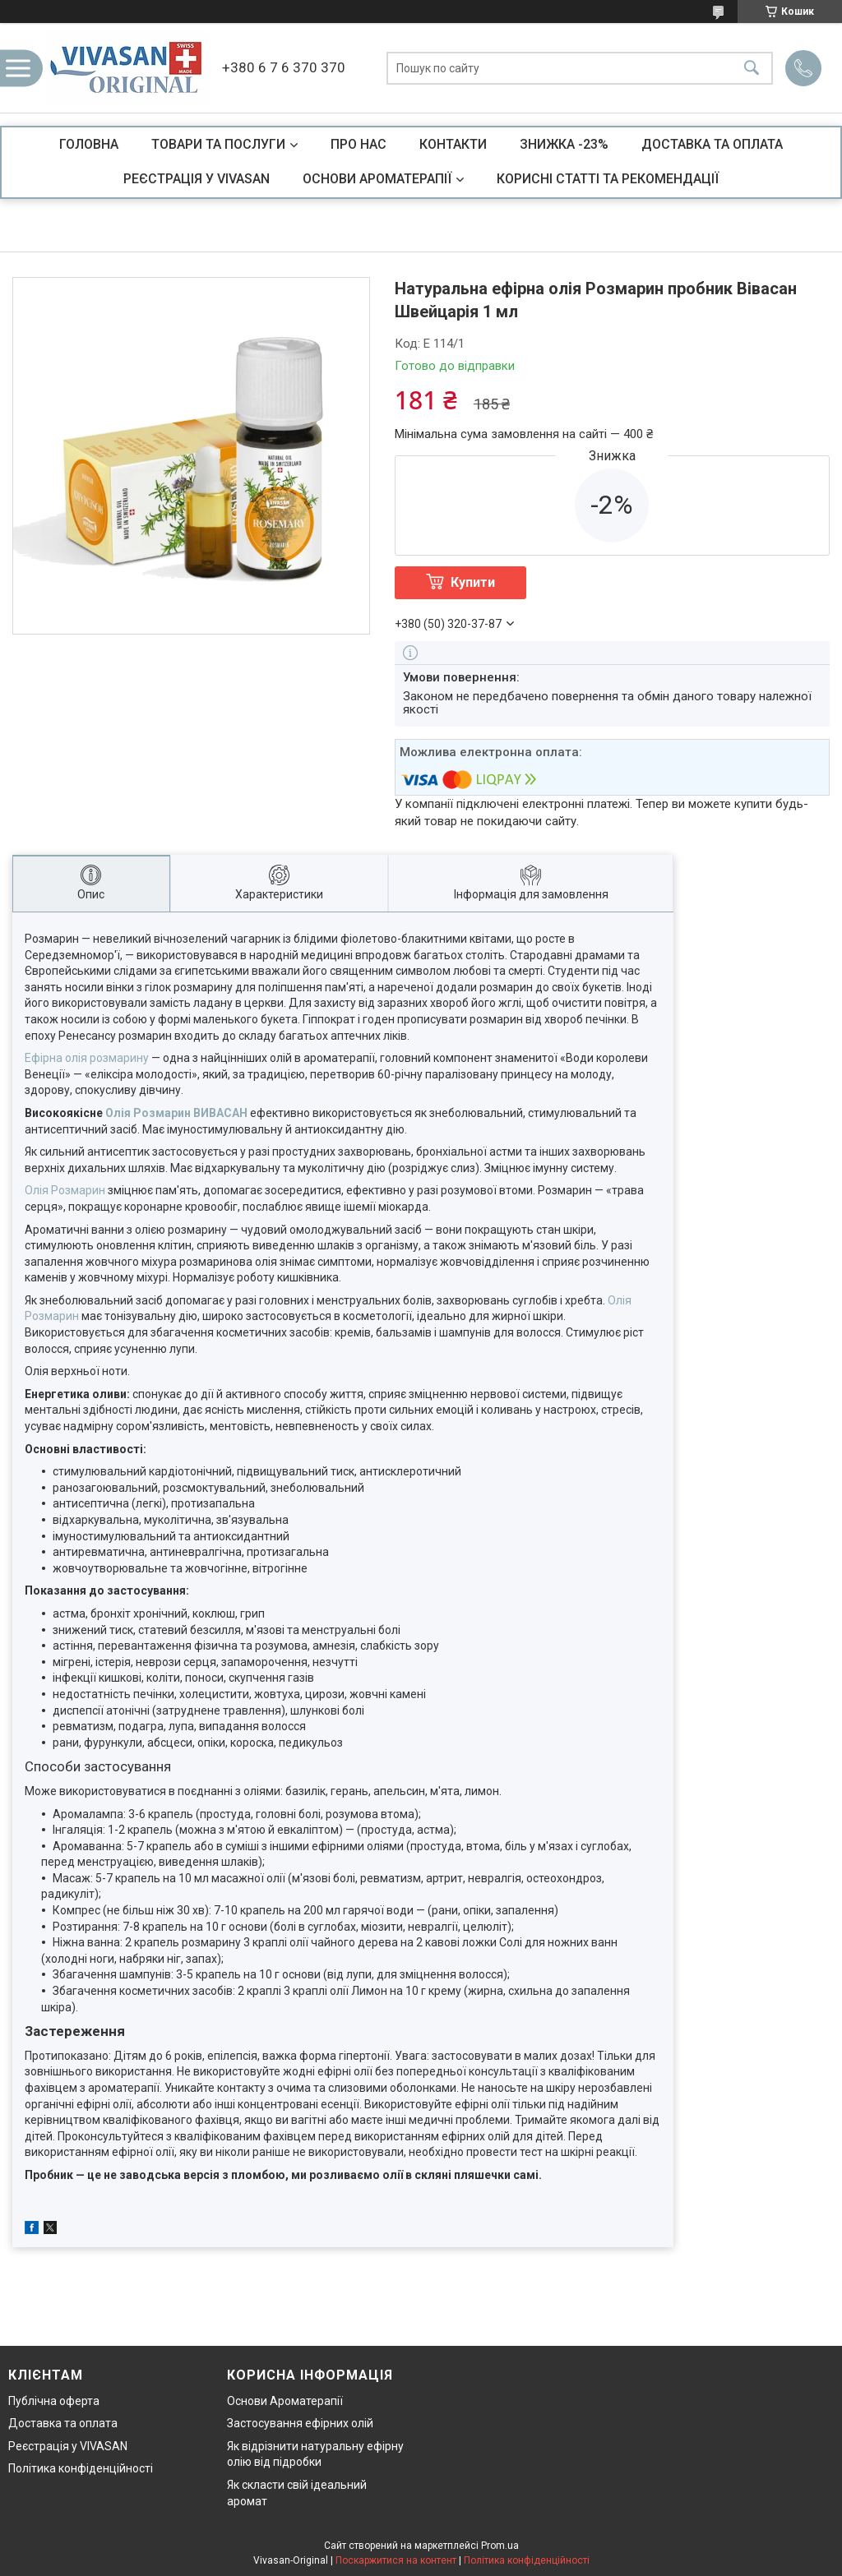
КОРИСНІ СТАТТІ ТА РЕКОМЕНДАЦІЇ (608, 179)
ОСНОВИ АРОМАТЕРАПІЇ (377, 179)
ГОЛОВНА (88, 144)
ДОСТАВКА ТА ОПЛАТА (712, 144)
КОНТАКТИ (453, 144)
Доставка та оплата (63, 2423)
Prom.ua (500, 2545)
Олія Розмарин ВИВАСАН (176, 1112)
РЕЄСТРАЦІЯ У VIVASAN (196, 179)
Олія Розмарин (65, 1190)
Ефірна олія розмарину (87, 1057)
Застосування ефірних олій (300, 2423)
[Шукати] (751, 68)
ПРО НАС (358, 144)
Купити (473, 582)
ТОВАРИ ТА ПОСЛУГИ (218, 144)
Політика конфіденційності (80, 2468)
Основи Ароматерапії (285, 2400)
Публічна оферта (53, 2400)
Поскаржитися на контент (395, 2560)
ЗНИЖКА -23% (564, 144)
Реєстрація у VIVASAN (67, 2446)
